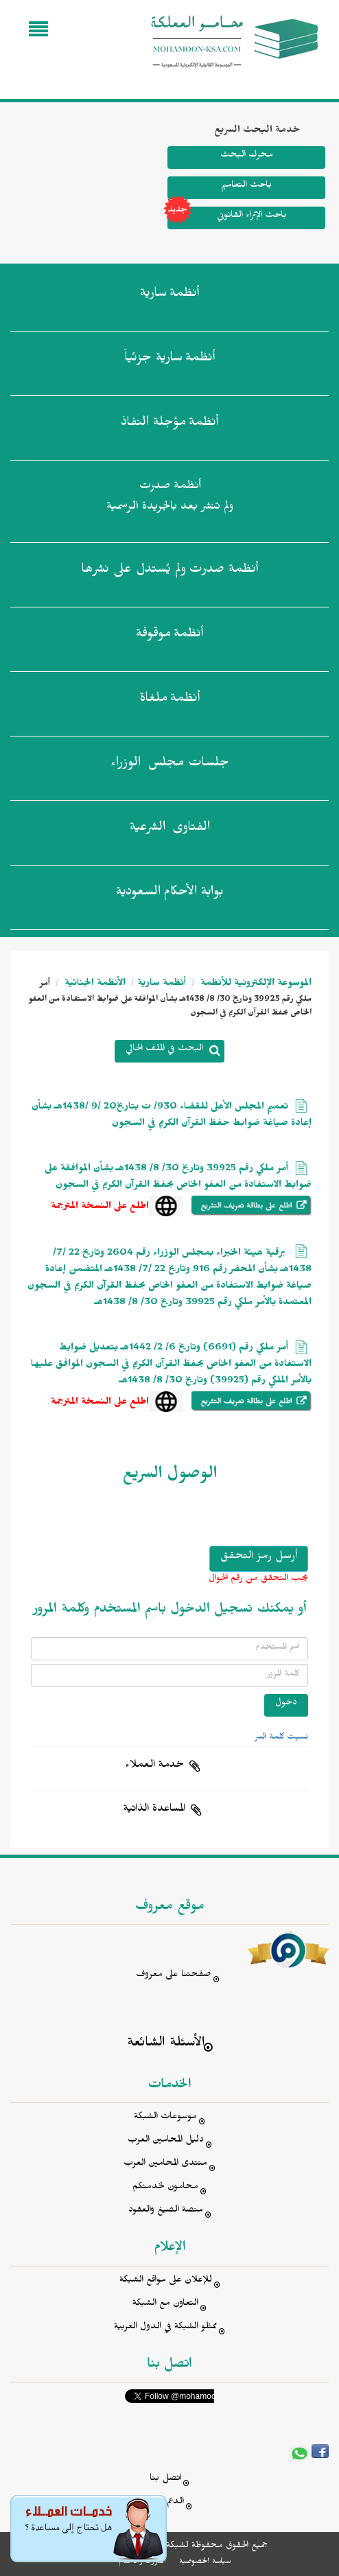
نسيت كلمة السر (281, 1737)
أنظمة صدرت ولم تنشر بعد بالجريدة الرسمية (169, 497)
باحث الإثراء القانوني (227, 218)
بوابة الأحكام (170, 894)
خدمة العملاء (154, 1766)
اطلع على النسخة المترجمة (100, 1208)
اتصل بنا (165, 2479)
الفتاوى (170, 830)
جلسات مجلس (169, 765)
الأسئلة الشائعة (165, 2044)
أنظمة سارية (161, 984)
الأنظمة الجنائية (94, 984)
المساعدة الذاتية (154, 1810)
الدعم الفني (165, 2503)
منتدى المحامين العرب (165, 2164)
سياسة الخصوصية (205, 2562)
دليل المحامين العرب (166, 2141)
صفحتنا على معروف (173, 1976)
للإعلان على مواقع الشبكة (165, 2281)
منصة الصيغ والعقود (165, 2211)
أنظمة (169, 296)
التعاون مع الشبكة (165, 2304)
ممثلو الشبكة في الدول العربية (165, 2328)
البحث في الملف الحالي (164, 1050)
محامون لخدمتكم (165, 2188)
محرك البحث (246, 156)
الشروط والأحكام (142, 2562)
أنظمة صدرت (169, 571)
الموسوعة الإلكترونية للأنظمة (255, 984)
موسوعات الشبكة (165, 2118)
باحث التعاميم (246, 186)
